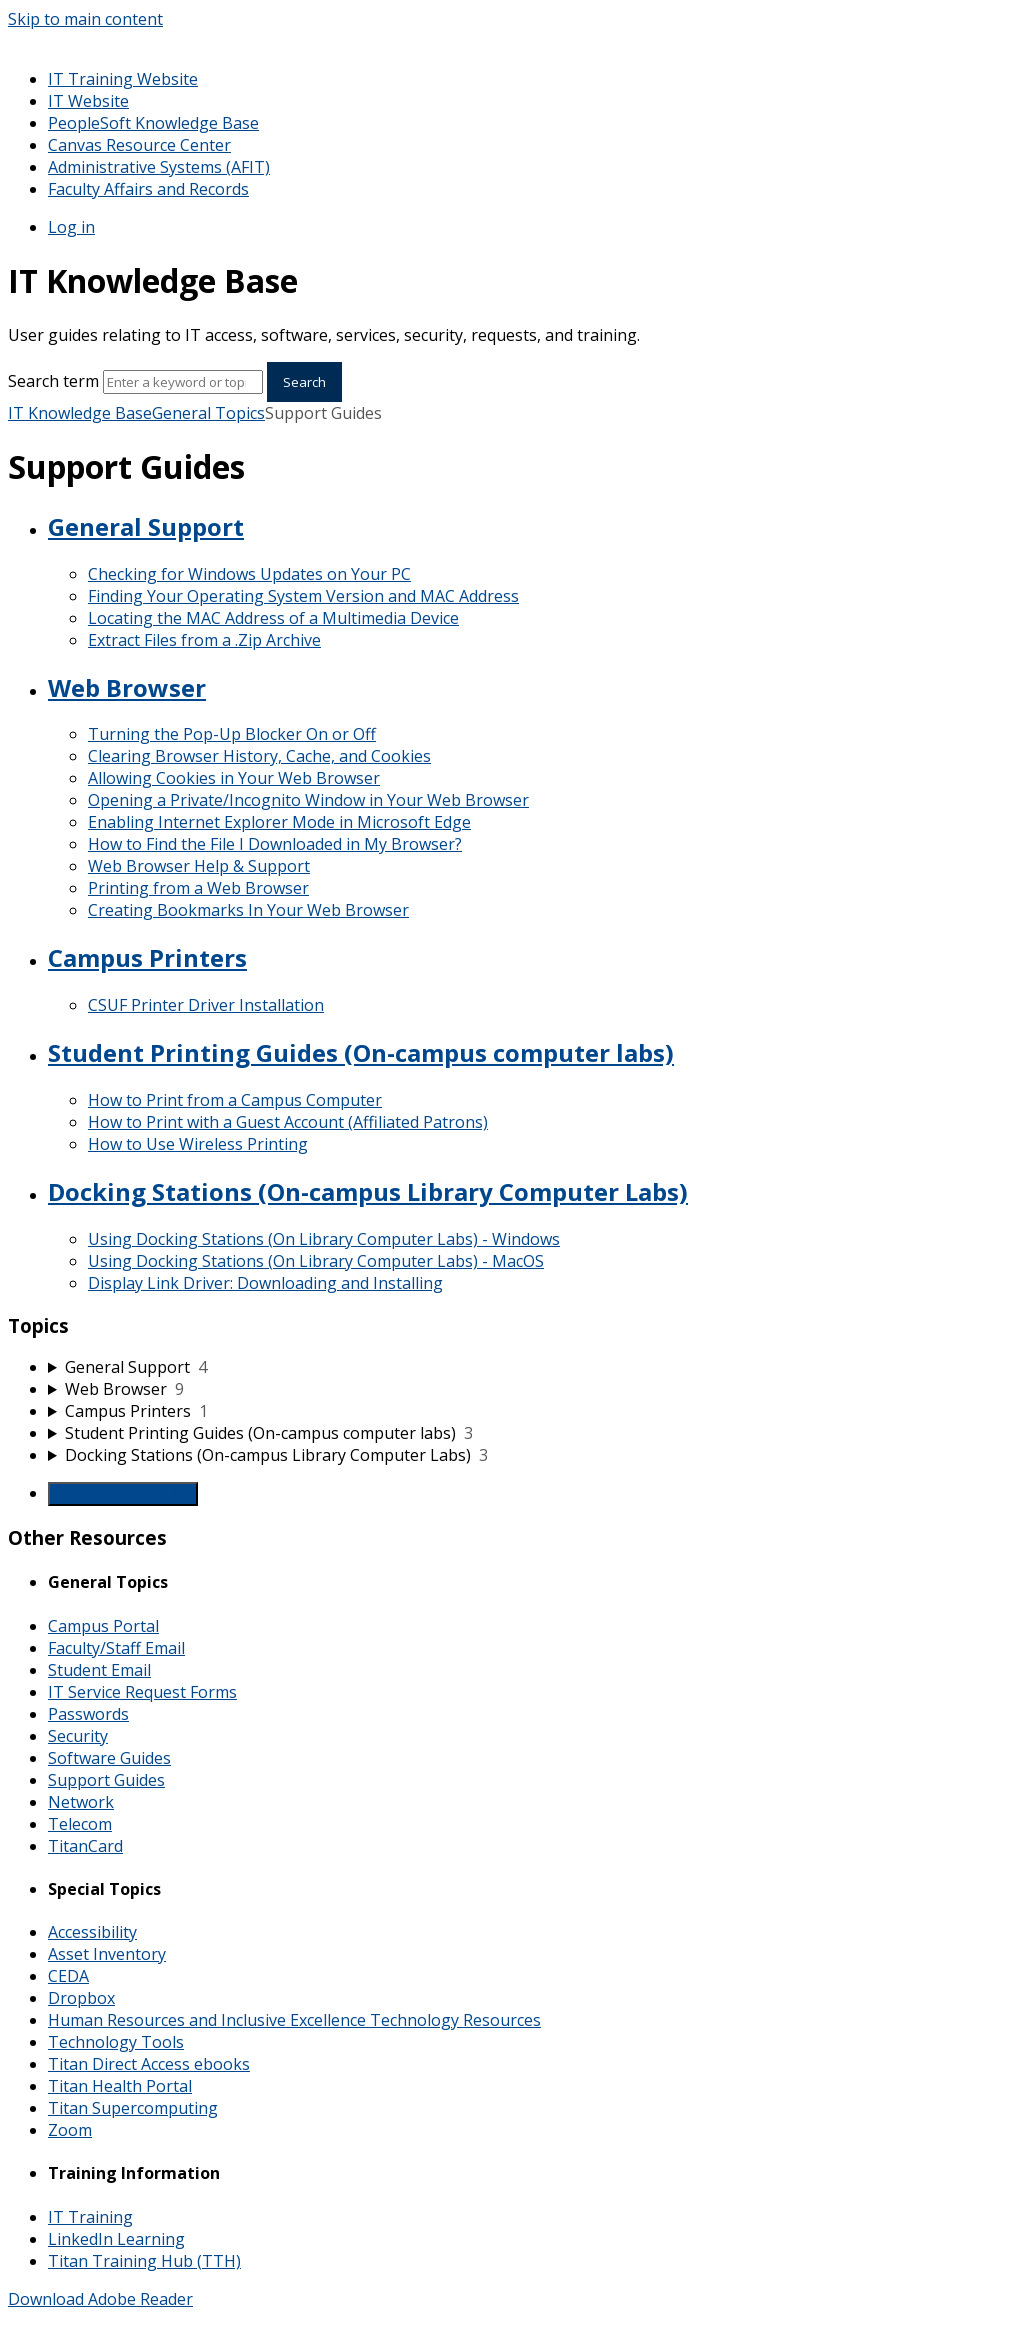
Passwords (88, 1714)
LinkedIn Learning (116, 2239)
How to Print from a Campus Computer (235, 1100)
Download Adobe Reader (100, 2299)
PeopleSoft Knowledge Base (153, 123)
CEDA (68, 1976)
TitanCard (85, 1846)
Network (81, 1802)
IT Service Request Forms (142, 1692)
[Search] (183, 382)
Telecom (80, 1824)
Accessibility (92, 1932)
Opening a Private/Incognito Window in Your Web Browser (308, 800)
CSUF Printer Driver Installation (206, 1005)
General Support (146, 526)
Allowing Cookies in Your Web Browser (234, 778)
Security (78, 1736)
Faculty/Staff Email (116, 1648)
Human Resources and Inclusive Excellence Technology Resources (294, 2020)
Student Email (99, 1670)
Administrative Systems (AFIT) (159, 167)
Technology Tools (116, 2042)
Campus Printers (147, 957)
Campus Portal (103, 1626)
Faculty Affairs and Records (148, 189)
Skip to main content (85, 19)
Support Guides (106, 1780)
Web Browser (127, 687)
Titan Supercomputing (133, 2108)
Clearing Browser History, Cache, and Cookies (259, 756)
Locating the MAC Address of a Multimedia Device (273, 618)
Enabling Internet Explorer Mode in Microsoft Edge (279, 822)
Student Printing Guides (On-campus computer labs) (361, 1052)
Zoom (70, 2130)
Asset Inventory (107, 1954)
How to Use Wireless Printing (198, 1144)
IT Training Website (123, 79)
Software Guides (109, 1758)
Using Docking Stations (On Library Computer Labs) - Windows (324, 1239)
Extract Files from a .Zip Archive (204, 640)
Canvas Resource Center (139, 145)
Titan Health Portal (120, 2086)
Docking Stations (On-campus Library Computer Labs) (368, 1191)
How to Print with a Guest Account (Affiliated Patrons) (288, 1122)
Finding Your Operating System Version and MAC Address (303, 596)
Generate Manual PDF (123, 1494)
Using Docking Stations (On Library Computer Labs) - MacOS (316, 1261)
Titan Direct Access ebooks (149, 2064)
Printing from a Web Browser (198, 888)
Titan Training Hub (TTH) (144, 2261)
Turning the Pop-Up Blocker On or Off (232, 734)
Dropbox (81, 1998)
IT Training (90, 2217)
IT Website (88, 101)
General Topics (208, 413)
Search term (53, 381)
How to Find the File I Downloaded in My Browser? (275, 844)
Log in (71, 227)
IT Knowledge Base (80, 413)
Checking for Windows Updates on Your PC (249, 574)
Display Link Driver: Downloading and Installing (265, 1283)
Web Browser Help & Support (199, 866)
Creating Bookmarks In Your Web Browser (248, 910)
